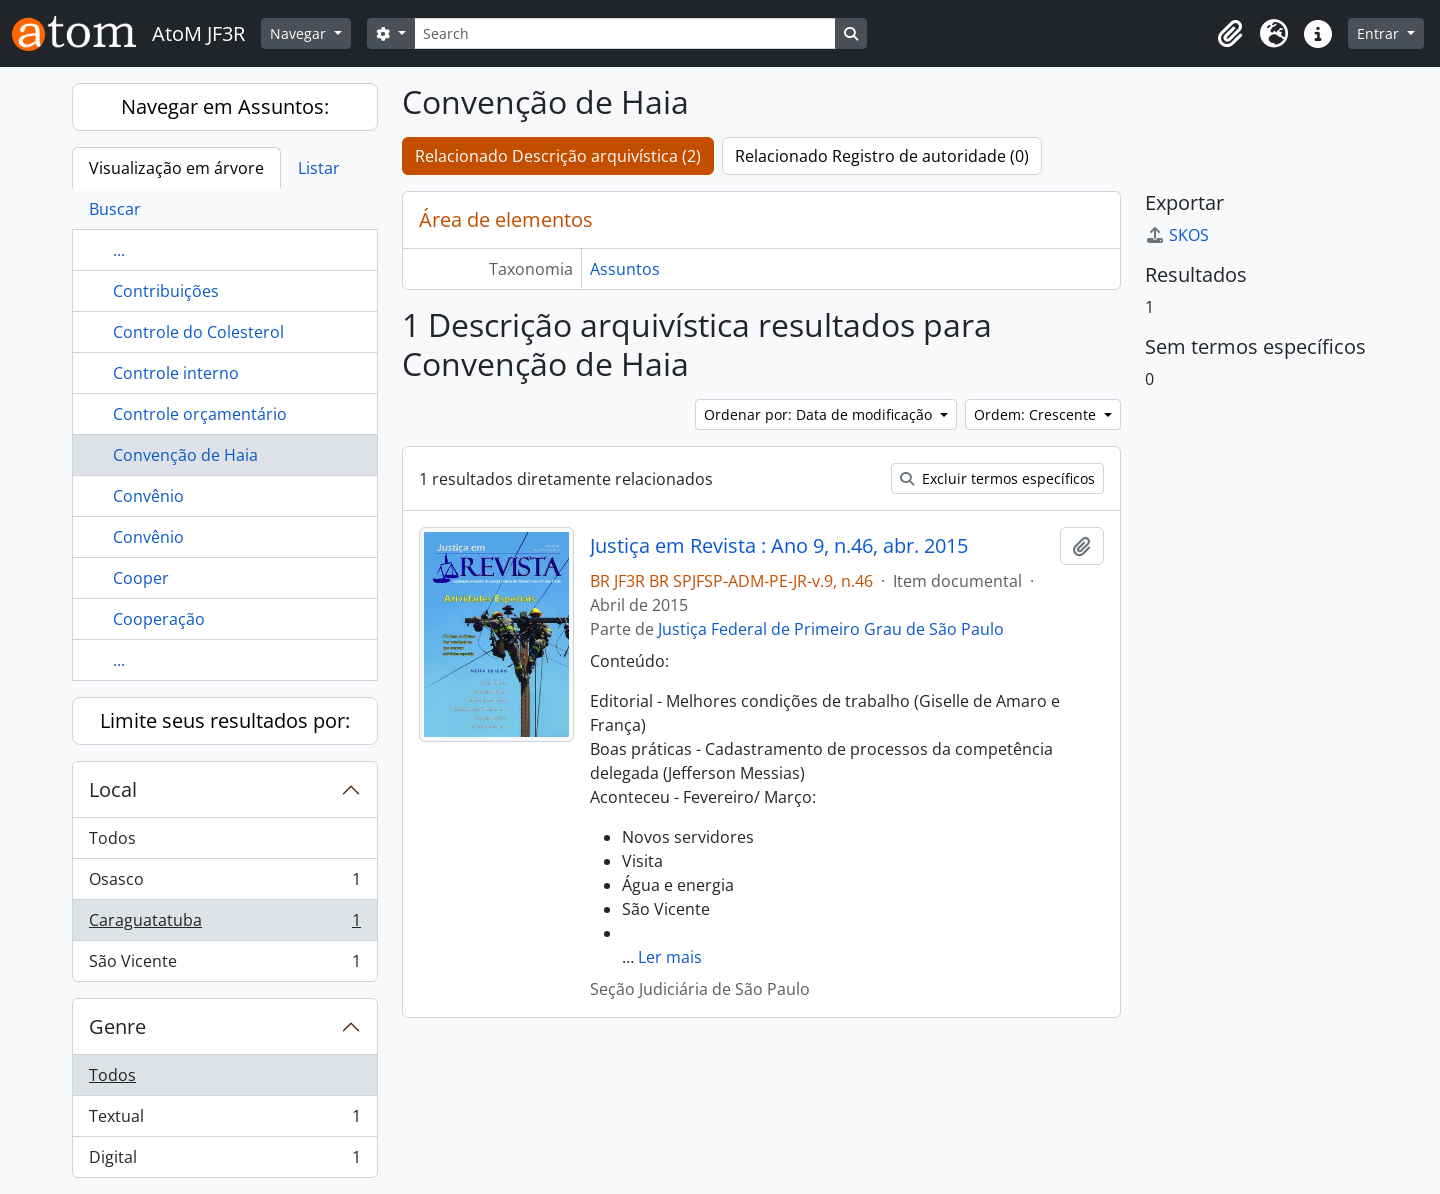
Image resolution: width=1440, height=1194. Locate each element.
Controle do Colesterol (198, 332)
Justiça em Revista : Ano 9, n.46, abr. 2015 (779, 546)
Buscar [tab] (115, 209)
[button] (1230, 34)
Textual (224, 1120)
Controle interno (176, 373)
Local (113, 789)
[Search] (625, 33)
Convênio (148, 496)
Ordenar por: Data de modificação (820, 414)
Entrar (1380, 33)
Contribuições (166, 291)
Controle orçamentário (200, 414)
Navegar (300, 33)
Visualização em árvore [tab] (176, 168)
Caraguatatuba (224, 924)
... (119, 250)
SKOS (1177, 235)
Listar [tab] (319, 168)
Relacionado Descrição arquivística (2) (558, 156)
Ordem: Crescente (1037, 414)
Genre (117, 1026)
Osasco (224, 883)
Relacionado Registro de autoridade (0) (882, 156)
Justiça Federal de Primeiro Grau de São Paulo (831, 629)
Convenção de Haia (185, 455)
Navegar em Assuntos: (225, 106)
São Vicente (224, 965)
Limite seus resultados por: (225, 720)
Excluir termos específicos (997, 478)
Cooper (141, 578)
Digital (224, 1161)
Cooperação (159, 619)
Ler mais (670, 957)
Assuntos (625, 269)
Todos (112, 838)
